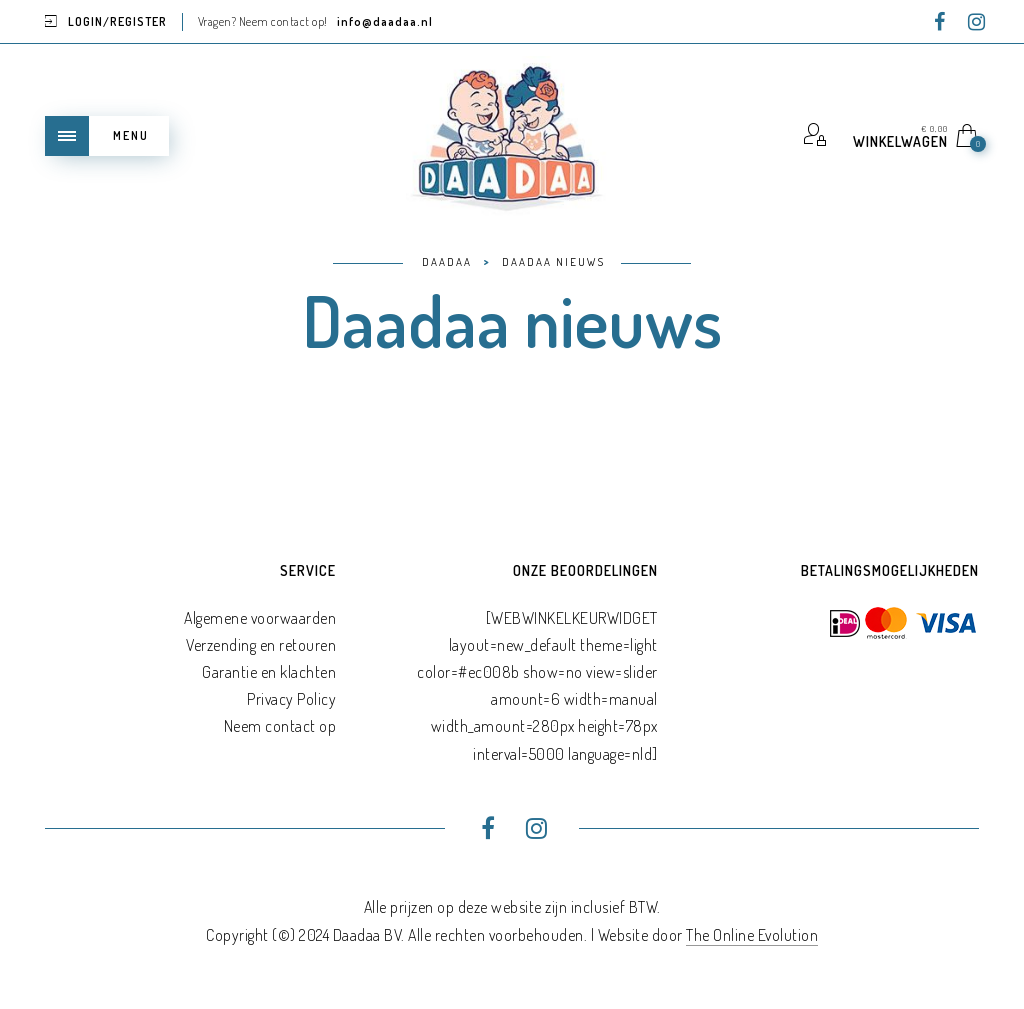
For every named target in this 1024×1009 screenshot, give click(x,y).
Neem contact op (280, 726)
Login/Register (117, 21)
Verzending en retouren (261, 645)
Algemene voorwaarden (260, 618)
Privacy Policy (291, 699)
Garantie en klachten (269, 672)
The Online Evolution (752, 935)
